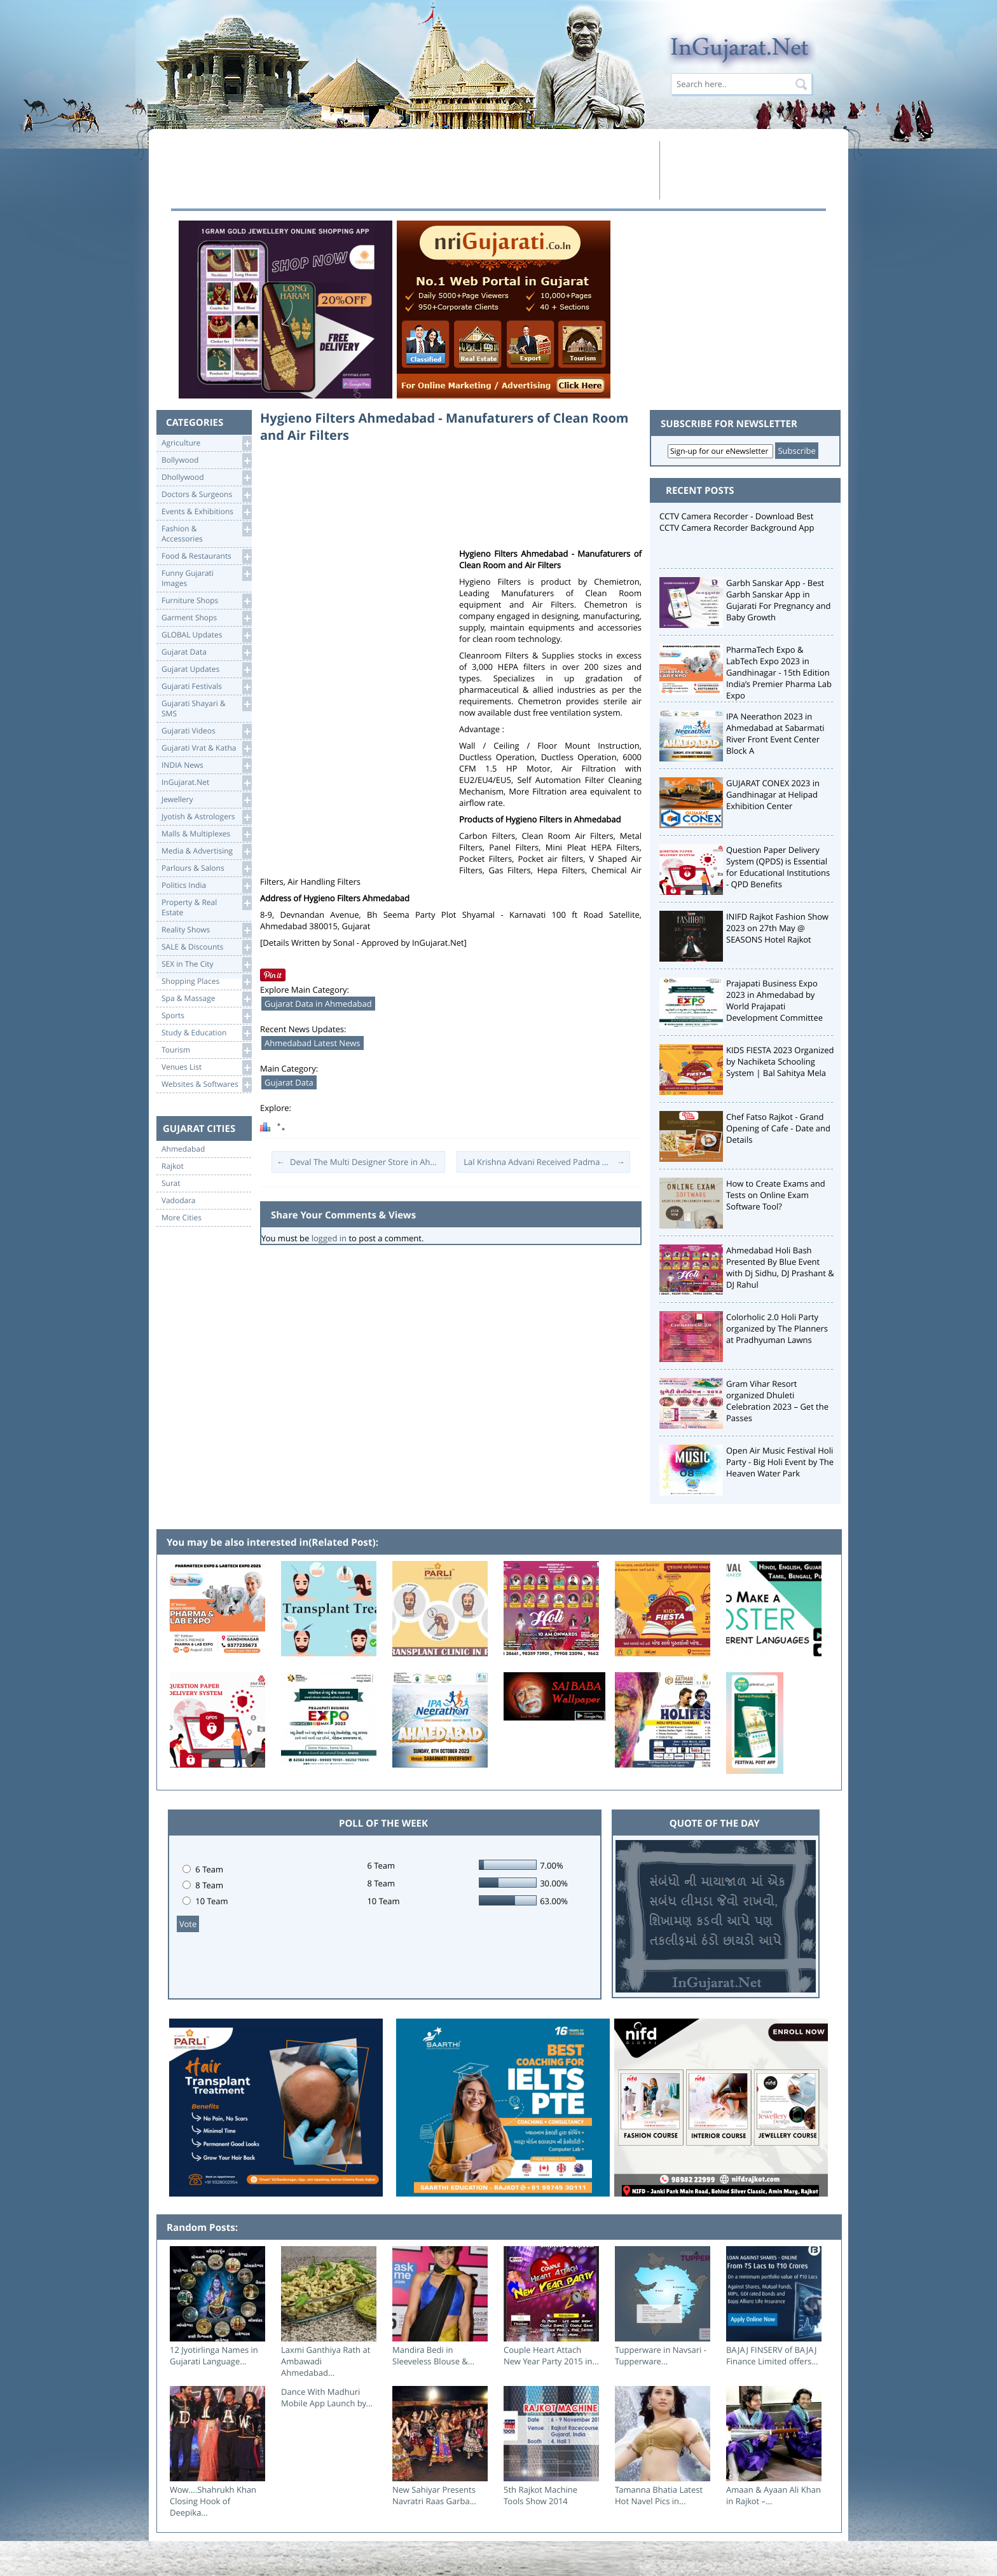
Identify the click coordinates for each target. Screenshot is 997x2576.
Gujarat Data (206, 652)
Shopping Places (206, 981)
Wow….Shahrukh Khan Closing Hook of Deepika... (213, 2501)
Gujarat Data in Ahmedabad (318, 1003)
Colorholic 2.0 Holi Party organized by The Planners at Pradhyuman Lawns (777, 1328)
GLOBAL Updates (206, 635)
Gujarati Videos (206, 731)
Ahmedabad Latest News (313, 1043)
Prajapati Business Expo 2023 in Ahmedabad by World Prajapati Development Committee (774, 1000)
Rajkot (173, 1166)
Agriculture (206, 443)
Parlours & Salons (206, 868)
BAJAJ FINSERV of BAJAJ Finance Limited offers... (772, 2355)
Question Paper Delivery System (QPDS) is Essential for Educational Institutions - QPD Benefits (778, 867)
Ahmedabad (183, 1149)
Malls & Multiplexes (206, 834)
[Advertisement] (411, 169)
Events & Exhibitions (206, 512)
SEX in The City (206, 964)
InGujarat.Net (206, 782)
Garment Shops (206, 618)
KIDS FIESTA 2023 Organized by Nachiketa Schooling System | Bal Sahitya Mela (780, 1061)
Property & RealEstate (206, 907)
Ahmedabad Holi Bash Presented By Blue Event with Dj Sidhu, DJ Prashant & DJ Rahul (780, 1267)
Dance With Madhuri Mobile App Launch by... (327, 2397)
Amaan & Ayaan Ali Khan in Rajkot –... (773, 2495)
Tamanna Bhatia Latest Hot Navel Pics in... (659, 2495)
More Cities (182, 1218)
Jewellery (206, 800)
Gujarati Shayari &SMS (206, 708)
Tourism (206, 1050)
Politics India (206, 885)
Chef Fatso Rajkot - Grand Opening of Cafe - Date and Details (778, 1128)
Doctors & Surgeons (206, 494)
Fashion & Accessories (206, 533)
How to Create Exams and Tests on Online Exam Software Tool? (775, 1195)
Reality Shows (206, 930)
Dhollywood (206, 477)
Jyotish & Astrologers (206, 817)
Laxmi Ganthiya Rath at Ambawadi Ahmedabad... (325, 2361)
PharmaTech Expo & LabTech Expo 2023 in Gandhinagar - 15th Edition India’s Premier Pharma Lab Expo (779, 672)
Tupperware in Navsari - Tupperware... (660, 2355)
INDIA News (206, 765)
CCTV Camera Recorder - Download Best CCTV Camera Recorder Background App (736, 521)
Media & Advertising (206, 851)
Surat (171, 1183)
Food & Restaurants (206, 556)
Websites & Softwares (206, 1084)
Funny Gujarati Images (206, 577)
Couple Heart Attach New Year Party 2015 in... (551, 2355)
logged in (329, 1238)
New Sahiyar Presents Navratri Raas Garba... (434, 2495)
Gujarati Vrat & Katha (206, 748)
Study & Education (206, 1033)
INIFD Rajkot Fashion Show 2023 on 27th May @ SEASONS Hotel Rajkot (777, 928)
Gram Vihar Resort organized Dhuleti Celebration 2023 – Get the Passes (777, 1401)
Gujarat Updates (206, 669)
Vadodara (179, 1201)
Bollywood (206, 460)
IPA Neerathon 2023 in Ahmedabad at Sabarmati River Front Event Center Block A (775, 733)
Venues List (206, 1067)
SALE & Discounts (206, 947)
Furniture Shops (206, 601)
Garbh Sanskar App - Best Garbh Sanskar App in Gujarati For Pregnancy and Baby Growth (778, 600)
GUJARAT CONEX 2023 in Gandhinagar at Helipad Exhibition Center (773, 794)
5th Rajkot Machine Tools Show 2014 (540, 2495)
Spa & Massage (206, 999)
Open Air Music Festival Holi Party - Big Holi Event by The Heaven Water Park (780, 1462)
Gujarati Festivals (206, 686)
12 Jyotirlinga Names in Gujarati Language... (214, 2355)
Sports (206, 1016)
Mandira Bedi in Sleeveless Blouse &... (433, 2355)
